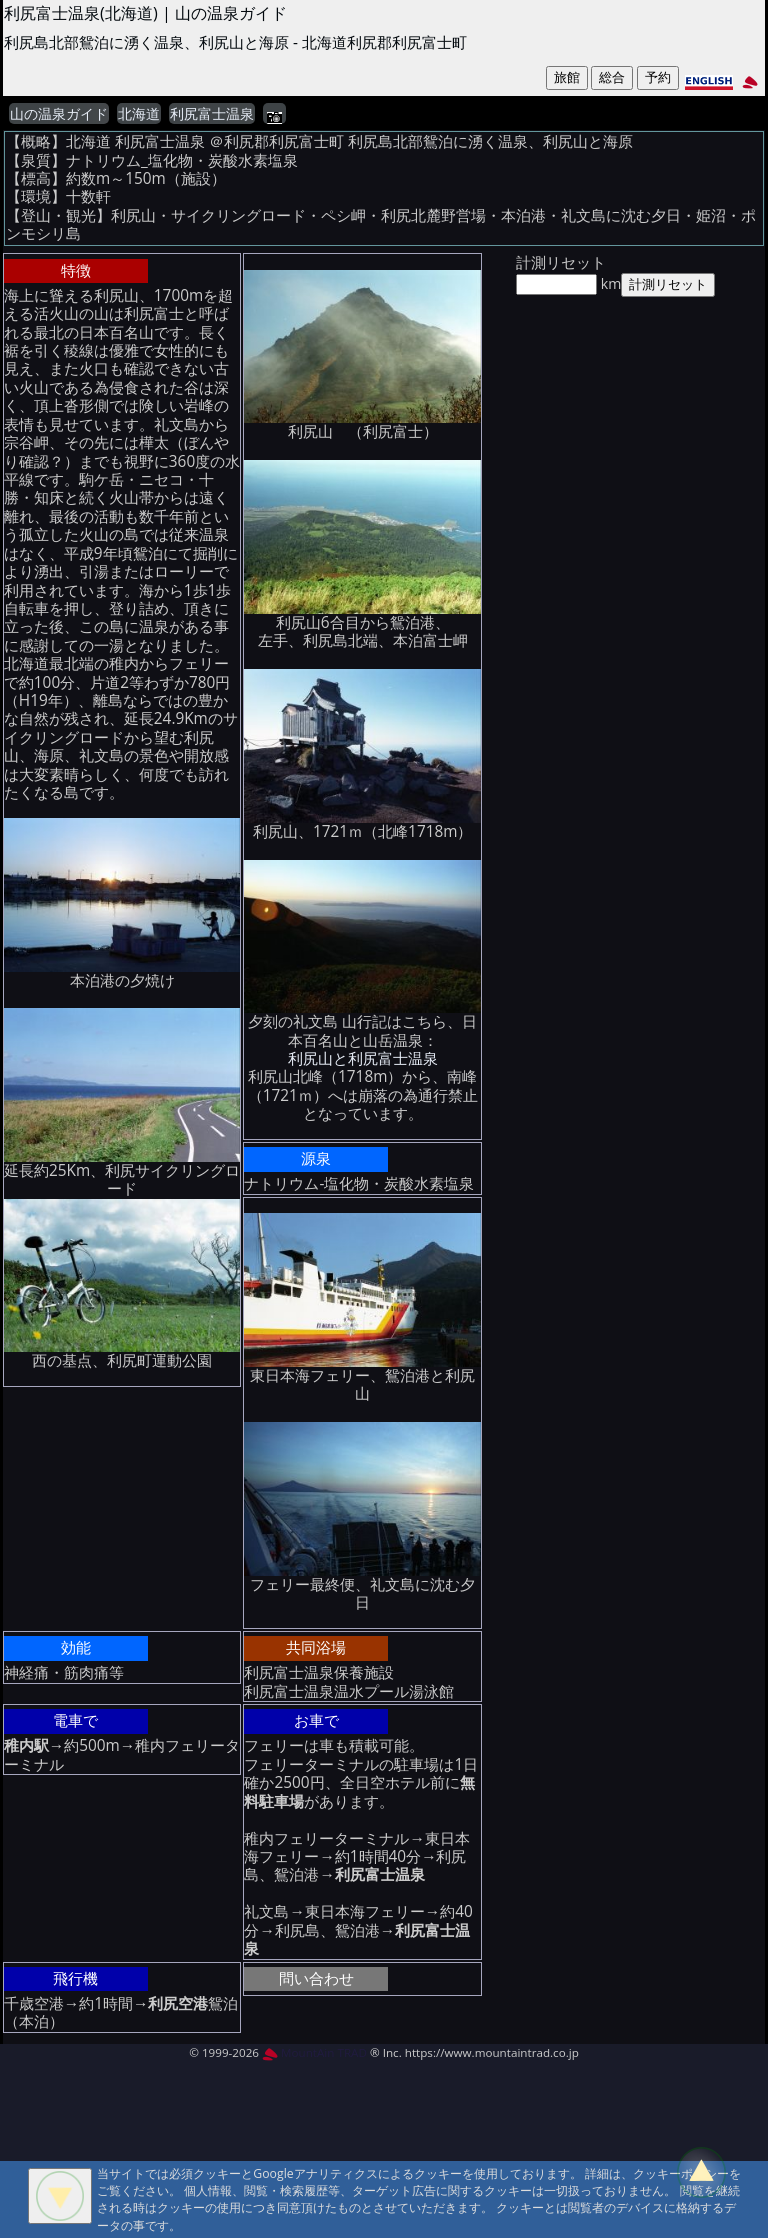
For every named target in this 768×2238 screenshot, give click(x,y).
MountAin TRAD (314, 2052)
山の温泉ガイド (59, 114)
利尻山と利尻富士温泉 (363, 1058)
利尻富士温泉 (212, 114)
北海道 (139, 114)
